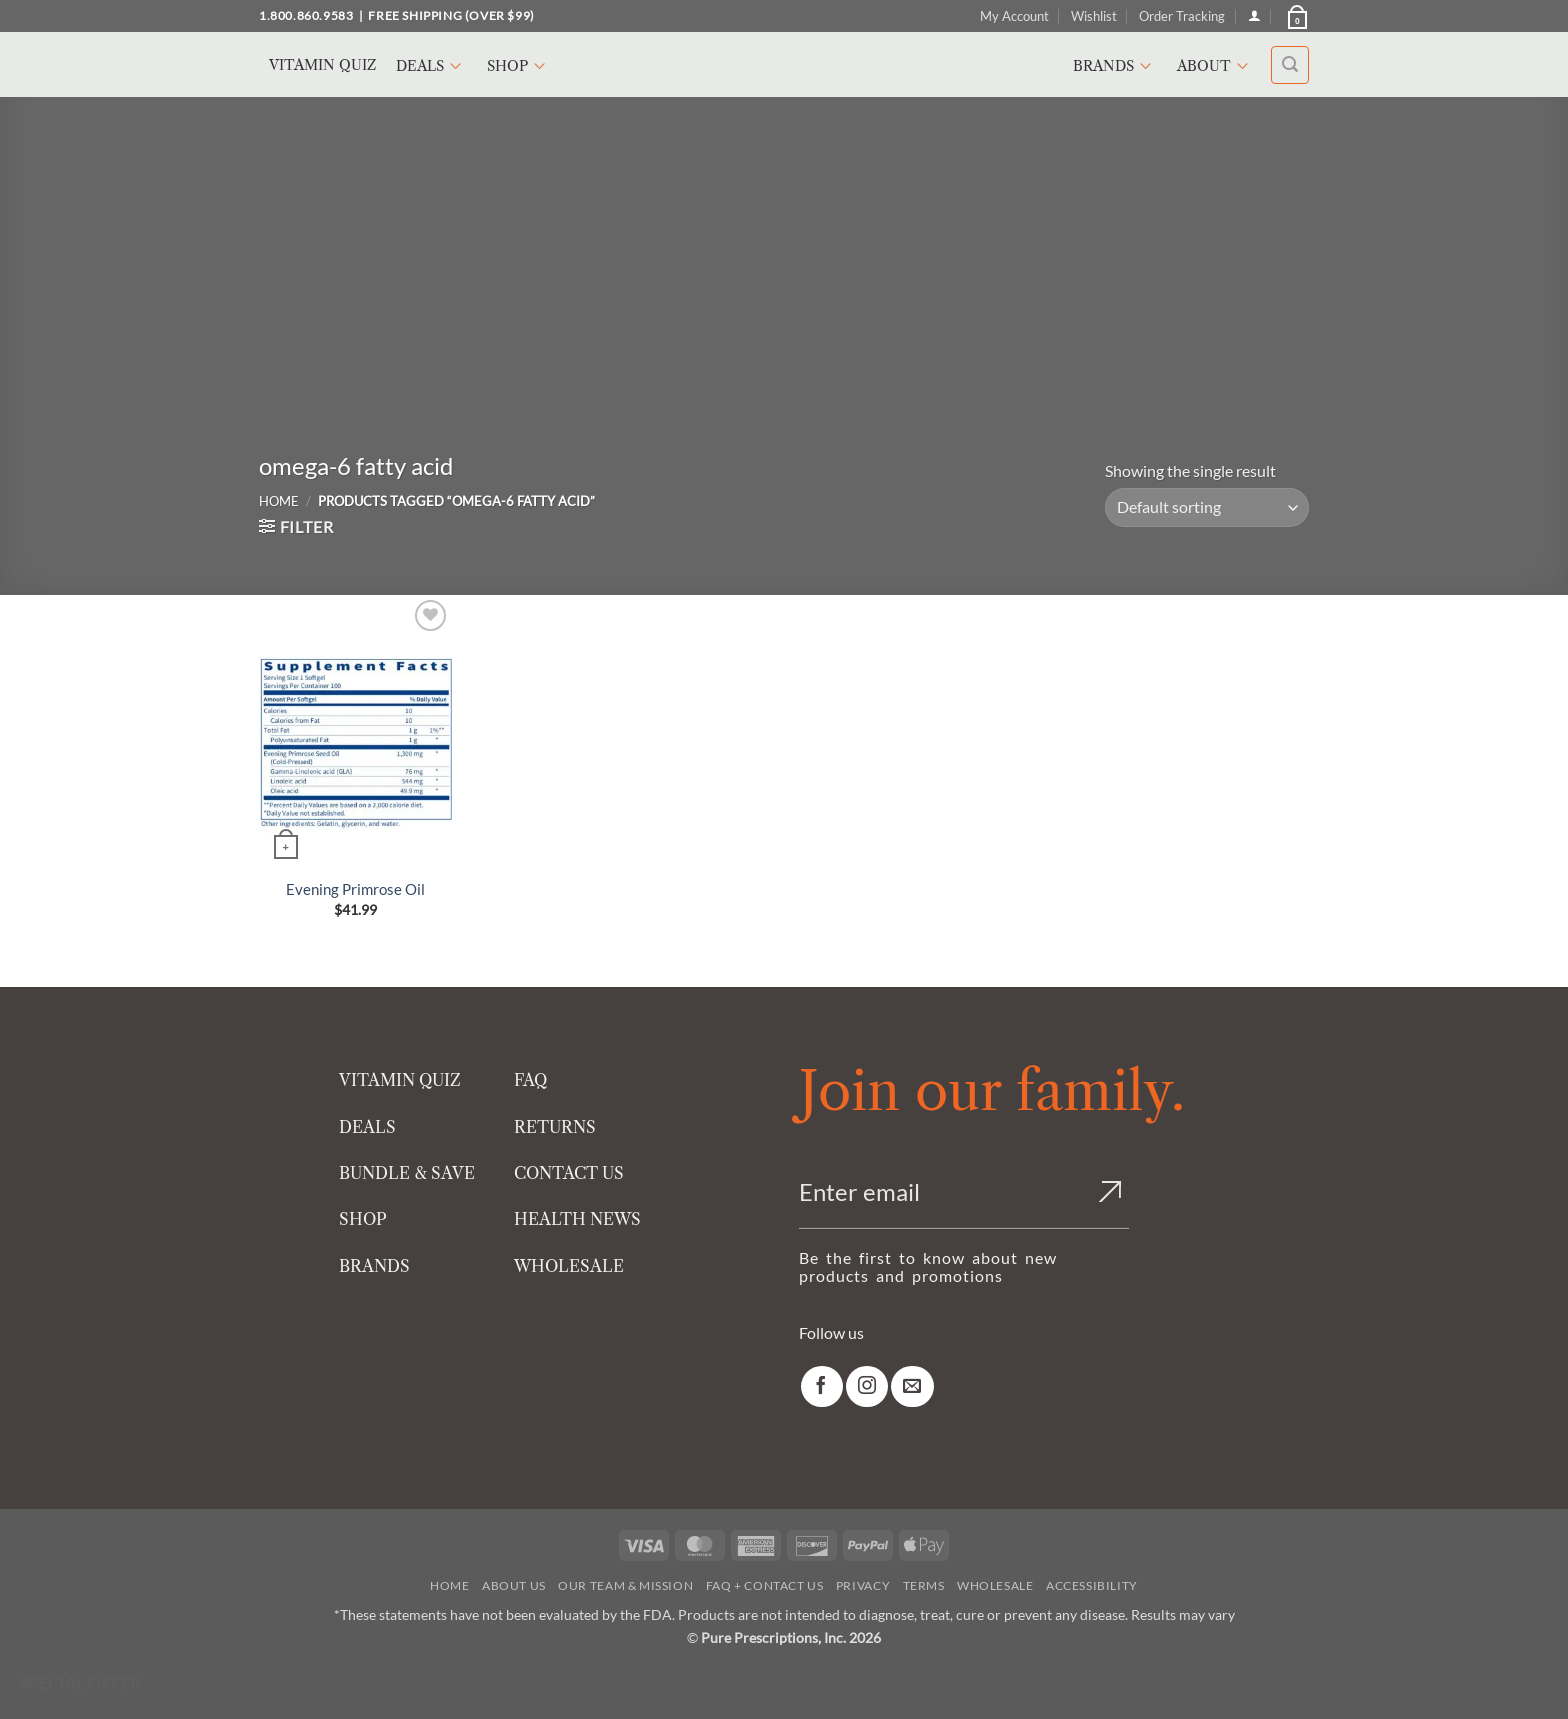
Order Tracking (1182, 16)
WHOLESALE (569, 1266)
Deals (431, 66)
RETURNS (555, 1127)
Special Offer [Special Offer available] (80, 1683)
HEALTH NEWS (577, 1219)
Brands (1115, 66)
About (1215, 66)
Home (279, 501)
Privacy (863, 1585)
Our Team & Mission (625, 1585)
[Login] (1254, 15)
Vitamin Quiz (322, 65)
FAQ (530, 1080)
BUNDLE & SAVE (407, 1173)
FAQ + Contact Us (765, 1585)
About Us (514, 1585)
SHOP (363, 1219)
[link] (822, 1386)
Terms (924, 1585)
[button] (1296, 16)
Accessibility (1092, 1585)
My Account (1014, 16)
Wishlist (1094, 16)
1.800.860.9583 (306, 15)
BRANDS (374, 1266)
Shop (519, 66)
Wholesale (995, 1585)
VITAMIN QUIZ (400, 1080)
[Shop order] (1207, 507)
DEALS (367, 1127)
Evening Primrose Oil (355, 889)
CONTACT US (569, 1173)
